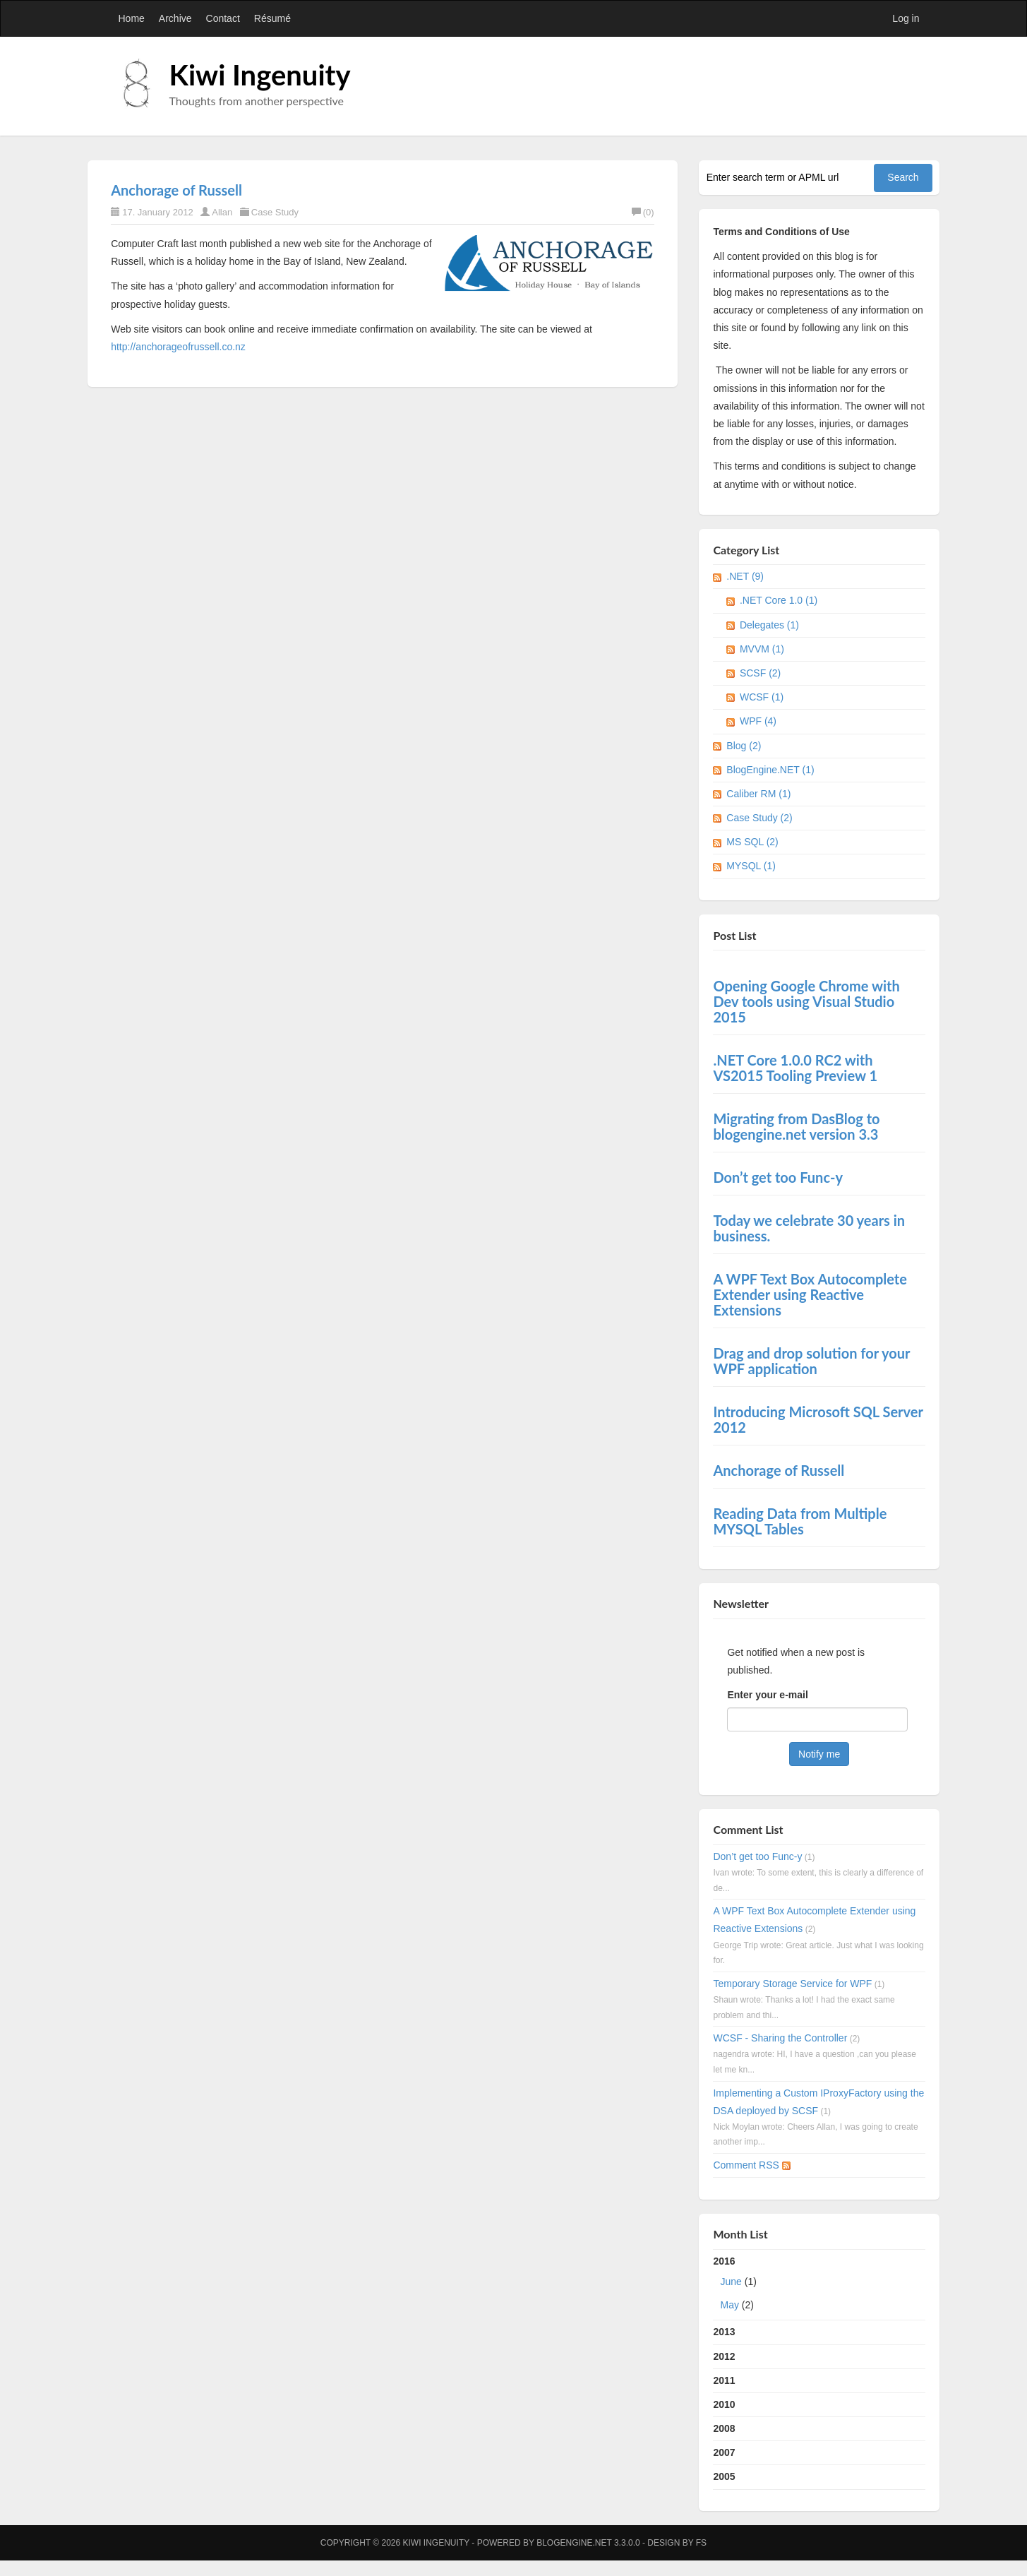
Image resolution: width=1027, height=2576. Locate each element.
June (730, 2281)
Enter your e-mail (767, 1694)
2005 (724, 2476)
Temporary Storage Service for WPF (792, 1983)
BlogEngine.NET (573, 2543)
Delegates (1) (769, 625)
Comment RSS (751, 2165)
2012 (724, 2356)
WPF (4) (758, 721)
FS (701, 2543)
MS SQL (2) (752, 841)
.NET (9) (745, 576)
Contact (223, 18)
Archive (175, 18)
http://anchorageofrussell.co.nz (178, 346)
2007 (724, 2452)
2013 (724, 2331)
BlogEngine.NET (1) (770, 769)
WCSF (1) (761, 697)
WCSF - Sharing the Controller (780, 2038)
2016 (819, 2286)
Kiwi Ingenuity (260, 75)
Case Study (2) (759, 817)
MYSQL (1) (751, 865)
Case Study (275, 212)
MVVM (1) (762, 649)
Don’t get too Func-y (757, 1856)
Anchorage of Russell (176, 189)
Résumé (272, 18)
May (729, 2304)
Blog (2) (743, 745)
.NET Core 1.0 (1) (778, 600)
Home (132, 18)
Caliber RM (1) (758, 793)
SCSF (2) (760, 673)
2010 (724, 2404)
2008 (724, 2428)
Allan (222, 212)
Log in (905, 18)
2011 (724, 2380)
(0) (643, 212)
